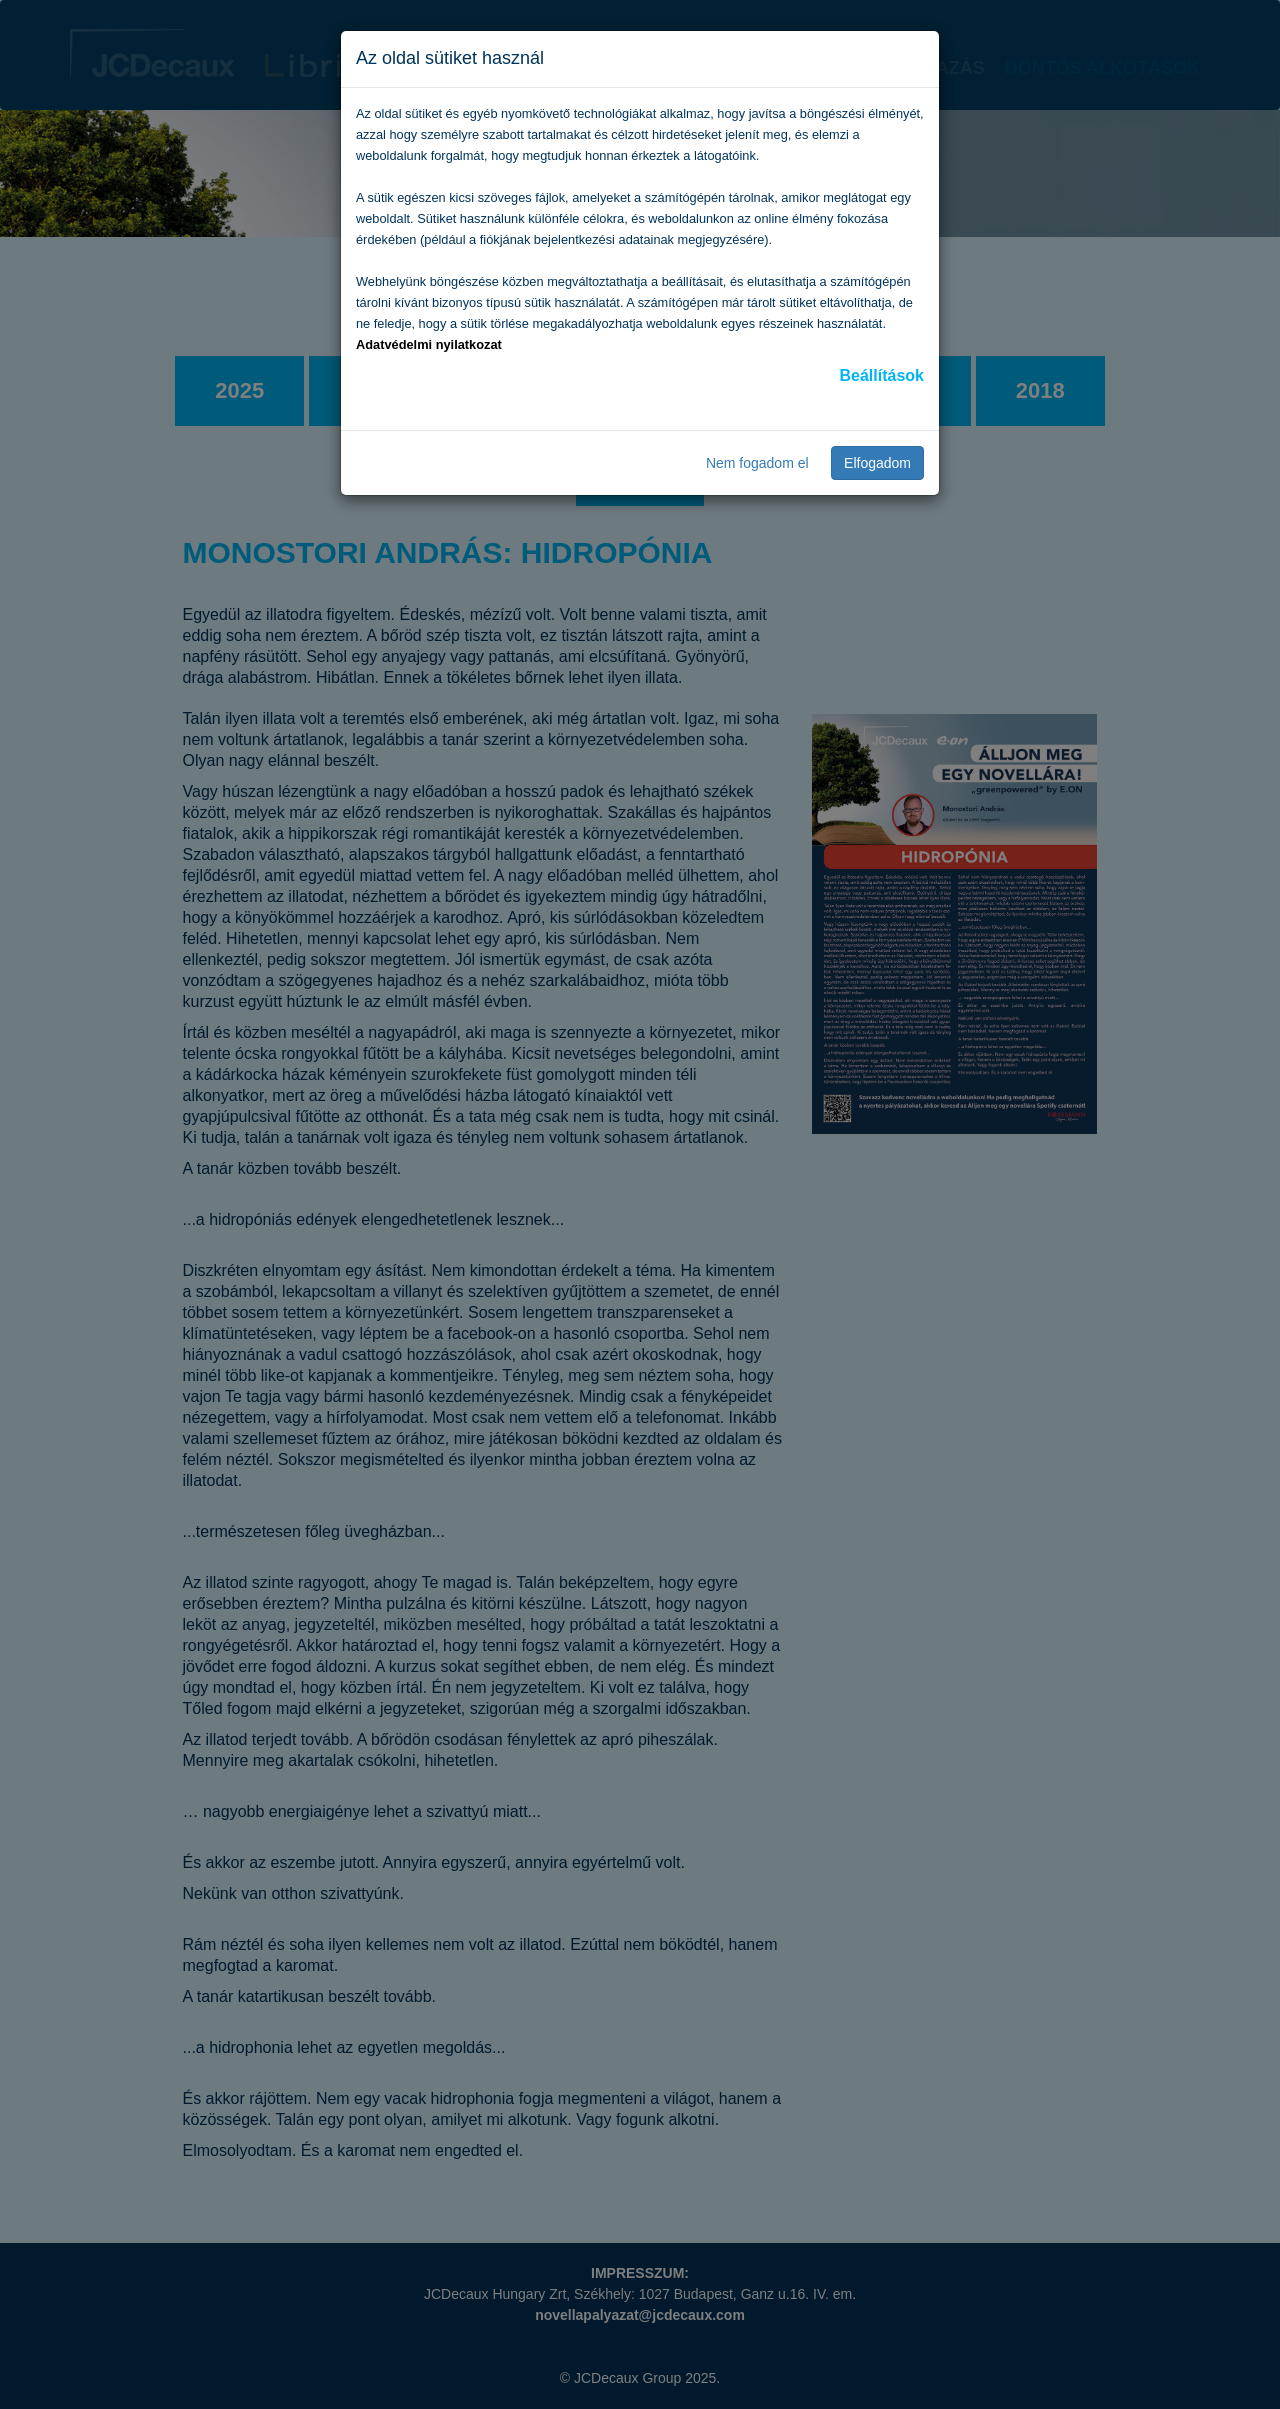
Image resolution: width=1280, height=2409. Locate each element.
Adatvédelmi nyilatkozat (429, 344)
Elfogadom (877, 463)
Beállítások (882, 375)
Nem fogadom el (757, 463)
